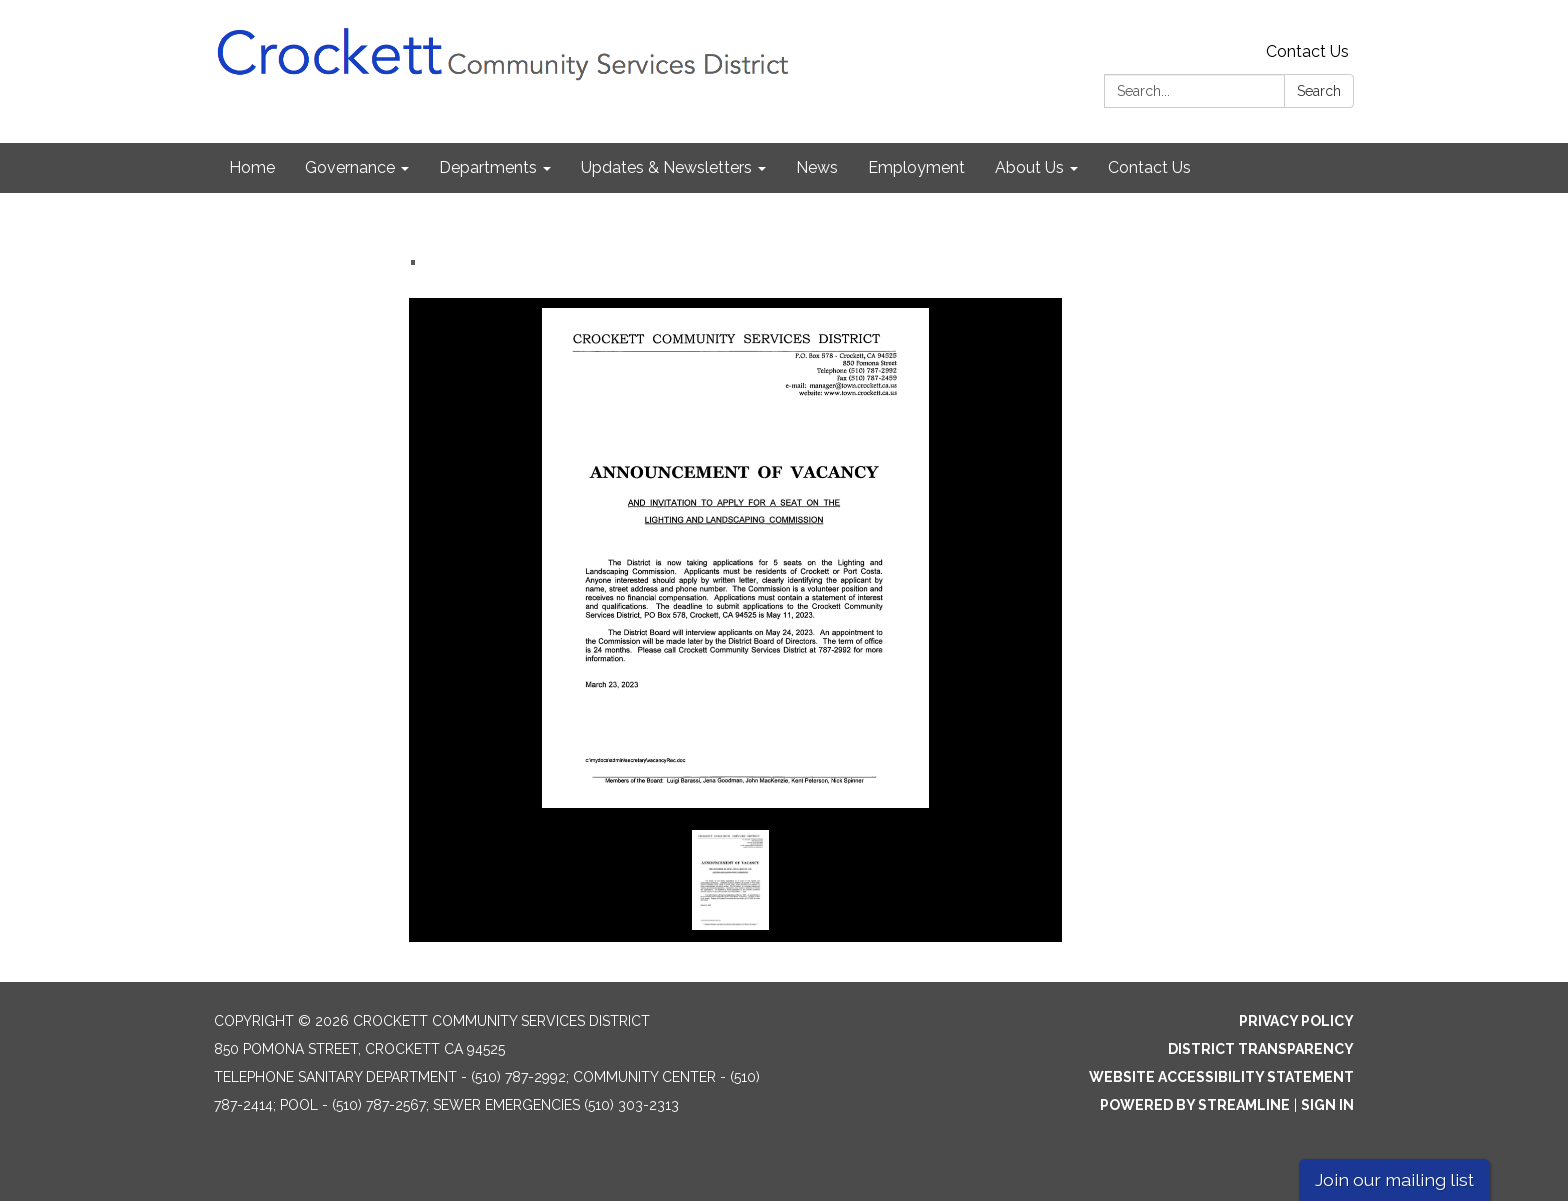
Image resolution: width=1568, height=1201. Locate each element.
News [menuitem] (817, 167)
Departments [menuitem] (488, 167)
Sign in (1327, 1105)
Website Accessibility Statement (1221, 1077)
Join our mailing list (1394, 1179)
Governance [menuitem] (350, 167)
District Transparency (1261, 1049)
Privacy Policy (1296, 1021)
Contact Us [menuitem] (1149, 167)
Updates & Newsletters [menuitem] (666, 167)
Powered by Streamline (1195, 1105)
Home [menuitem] (252, 167)
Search (1319, 91)
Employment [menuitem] (916, 167)
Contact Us (1307, 51)
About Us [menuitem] (1029, 167)
